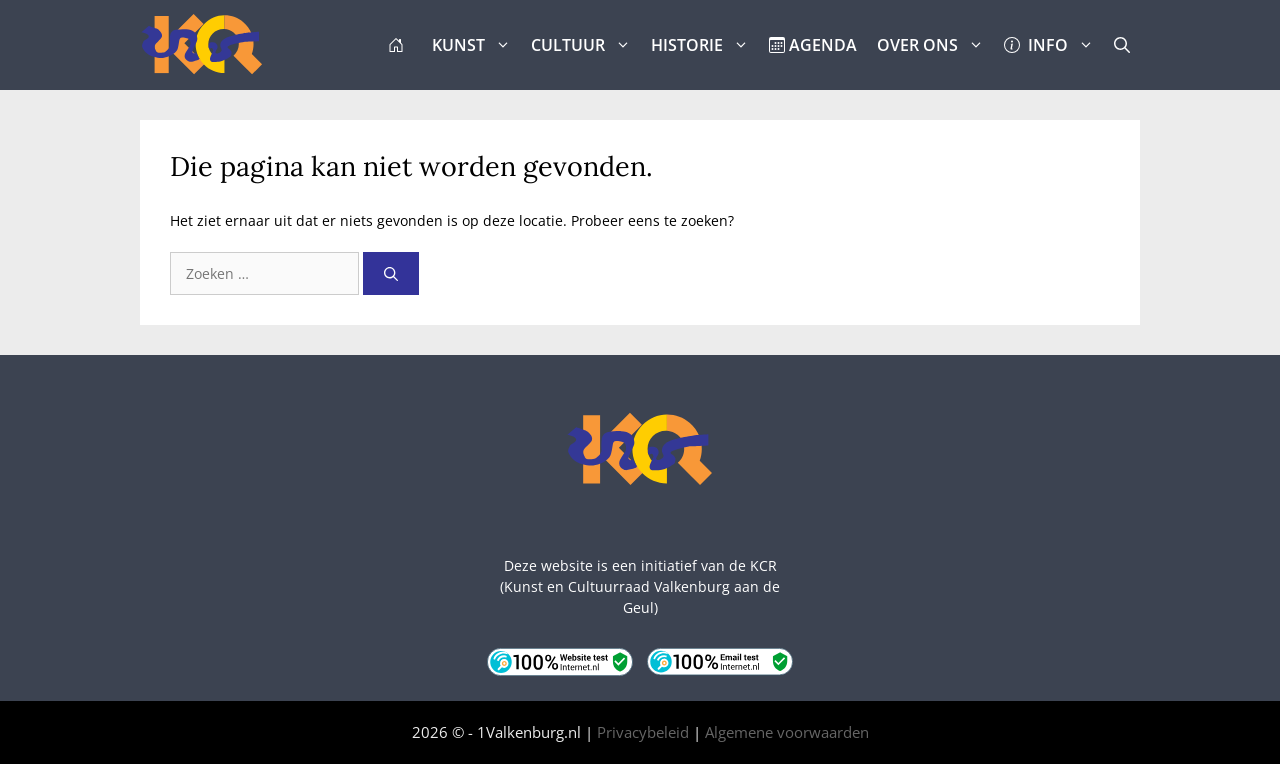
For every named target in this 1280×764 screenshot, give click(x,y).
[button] (1122, 45)
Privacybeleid (643, 732)
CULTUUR (586, 45)
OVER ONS (935, 45)
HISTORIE (705, 45)
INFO (1054, 45)
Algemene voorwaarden (787, 732)
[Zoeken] (391, 273)
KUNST (476, 45)
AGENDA (813, 45)
